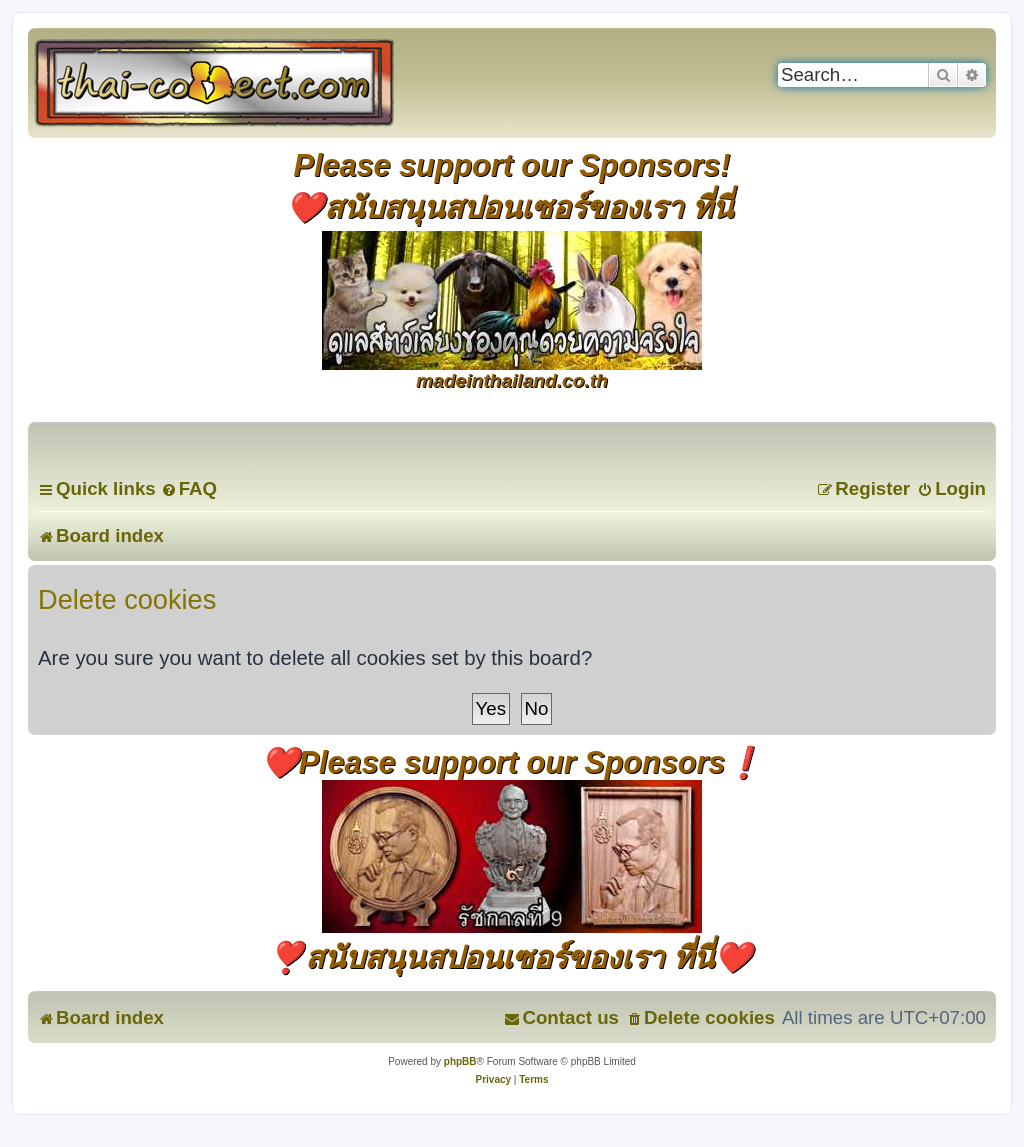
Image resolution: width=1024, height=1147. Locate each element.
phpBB (460, 1061)
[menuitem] (189, 488)
